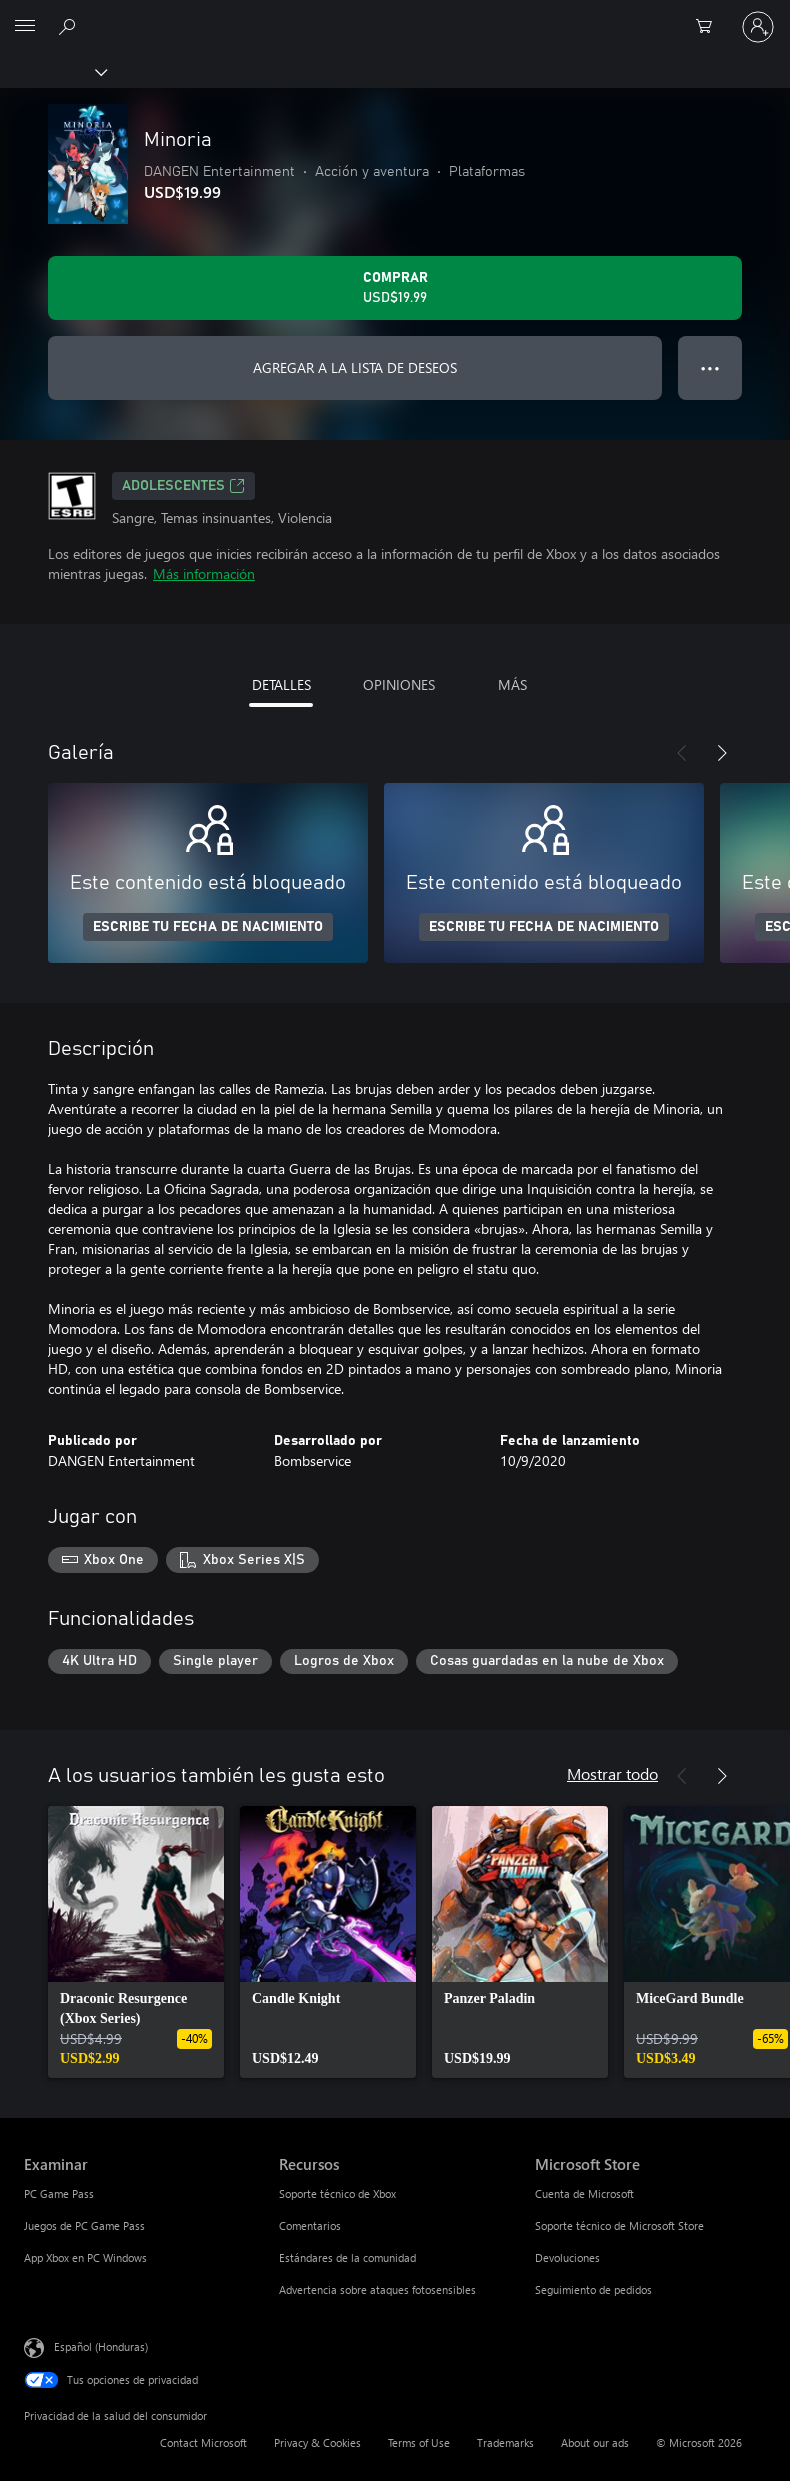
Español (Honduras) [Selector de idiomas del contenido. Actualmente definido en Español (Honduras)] (101, 2346)
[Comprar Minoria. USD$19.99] (395, 288)
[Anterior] (682, 753)
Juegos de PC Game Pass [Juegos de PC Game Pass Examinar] (84, 2225)
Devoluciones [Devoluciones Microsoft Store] (567, 2257)
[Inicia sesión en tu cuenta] (758, 27)
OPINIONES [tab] (399, 684)
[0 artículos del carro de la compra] (710, 27)
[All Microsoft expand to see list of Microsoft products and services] (25, 27)
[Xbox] (52, 71)
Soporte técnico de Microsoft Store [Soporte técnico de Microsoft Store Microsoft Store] (619, 2225)
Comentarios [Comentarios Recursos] (310, 2225)
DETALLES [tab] (281, 684)
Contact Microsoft (203, 2442)
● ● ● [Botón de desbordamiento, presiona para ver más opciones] (710, 367)
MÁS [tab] (512, 684)
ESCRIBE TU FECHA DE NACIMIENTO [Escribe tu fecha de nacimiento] (208, 927)
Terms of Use (419, 2442)
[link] (136, 1942)
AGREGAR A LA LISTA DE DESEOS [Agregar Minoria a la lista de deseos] (355, 367)
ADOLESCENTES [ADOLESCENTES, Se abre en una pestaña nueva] (183, 486)
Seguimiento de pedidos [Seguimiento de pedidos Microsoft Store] (593, 2289)
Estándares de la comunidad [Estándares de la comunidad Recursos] (347, 2257)
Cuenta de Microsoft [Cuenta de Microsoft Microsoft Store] (584, 2193)
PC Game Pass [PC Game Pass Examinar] (59, 2193)
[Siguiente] (722, 753)
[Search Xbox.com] (70, 26)
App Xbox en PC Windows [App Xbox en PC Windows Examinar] (85, 2257)
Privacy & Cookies (317, 2442)
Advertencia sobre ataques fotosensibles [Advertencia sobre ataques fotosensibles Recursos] (377, 2289)
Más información (204, 573)
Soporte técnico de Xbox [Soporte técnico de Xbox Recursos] (337, 2193)
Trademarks (505, 2442)
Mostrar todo (612, 1773)
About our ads (595, 2442)
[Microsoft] (394, 15)
